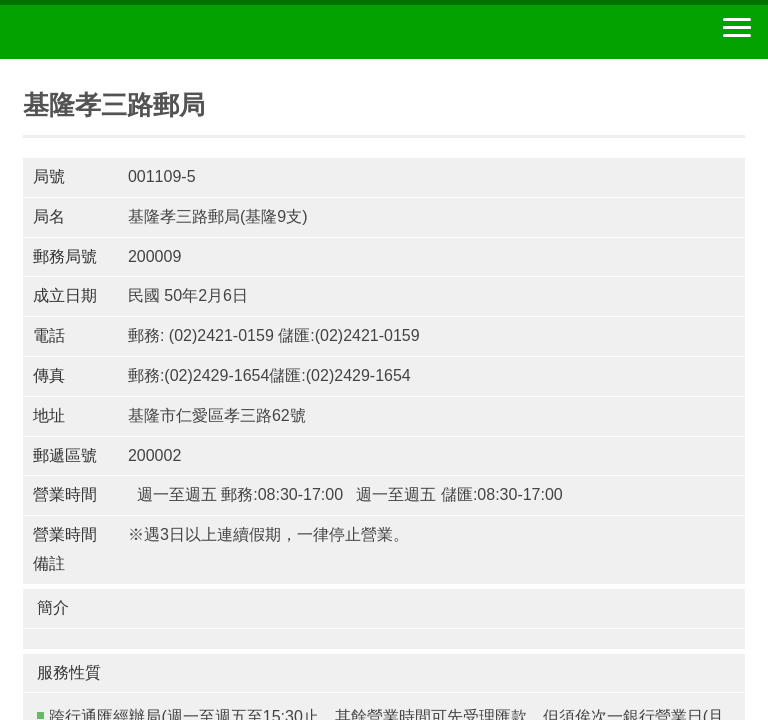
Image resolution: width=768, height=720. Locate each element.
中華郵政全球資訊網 (125, 32)
